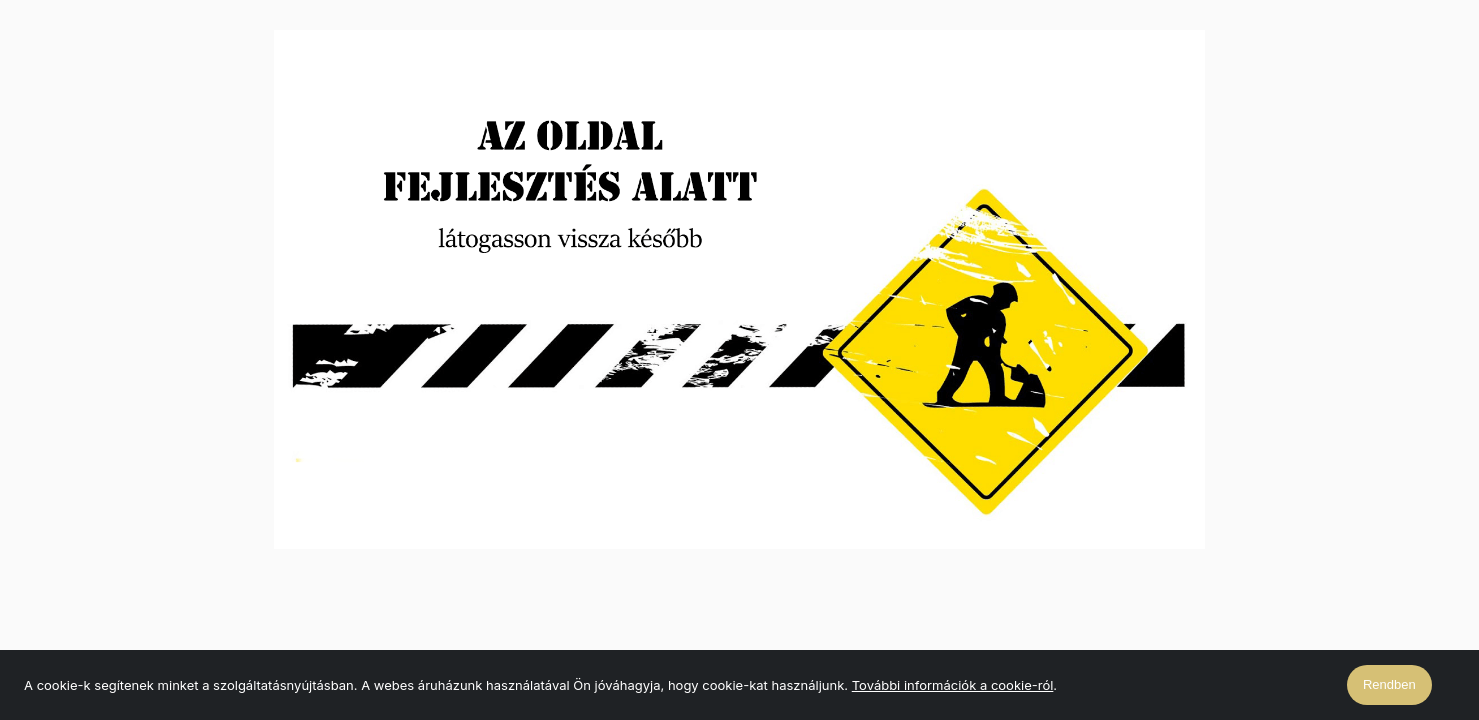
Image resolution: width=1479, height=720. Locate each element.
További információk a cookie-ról (953, 685)
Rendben (1389, 684)
